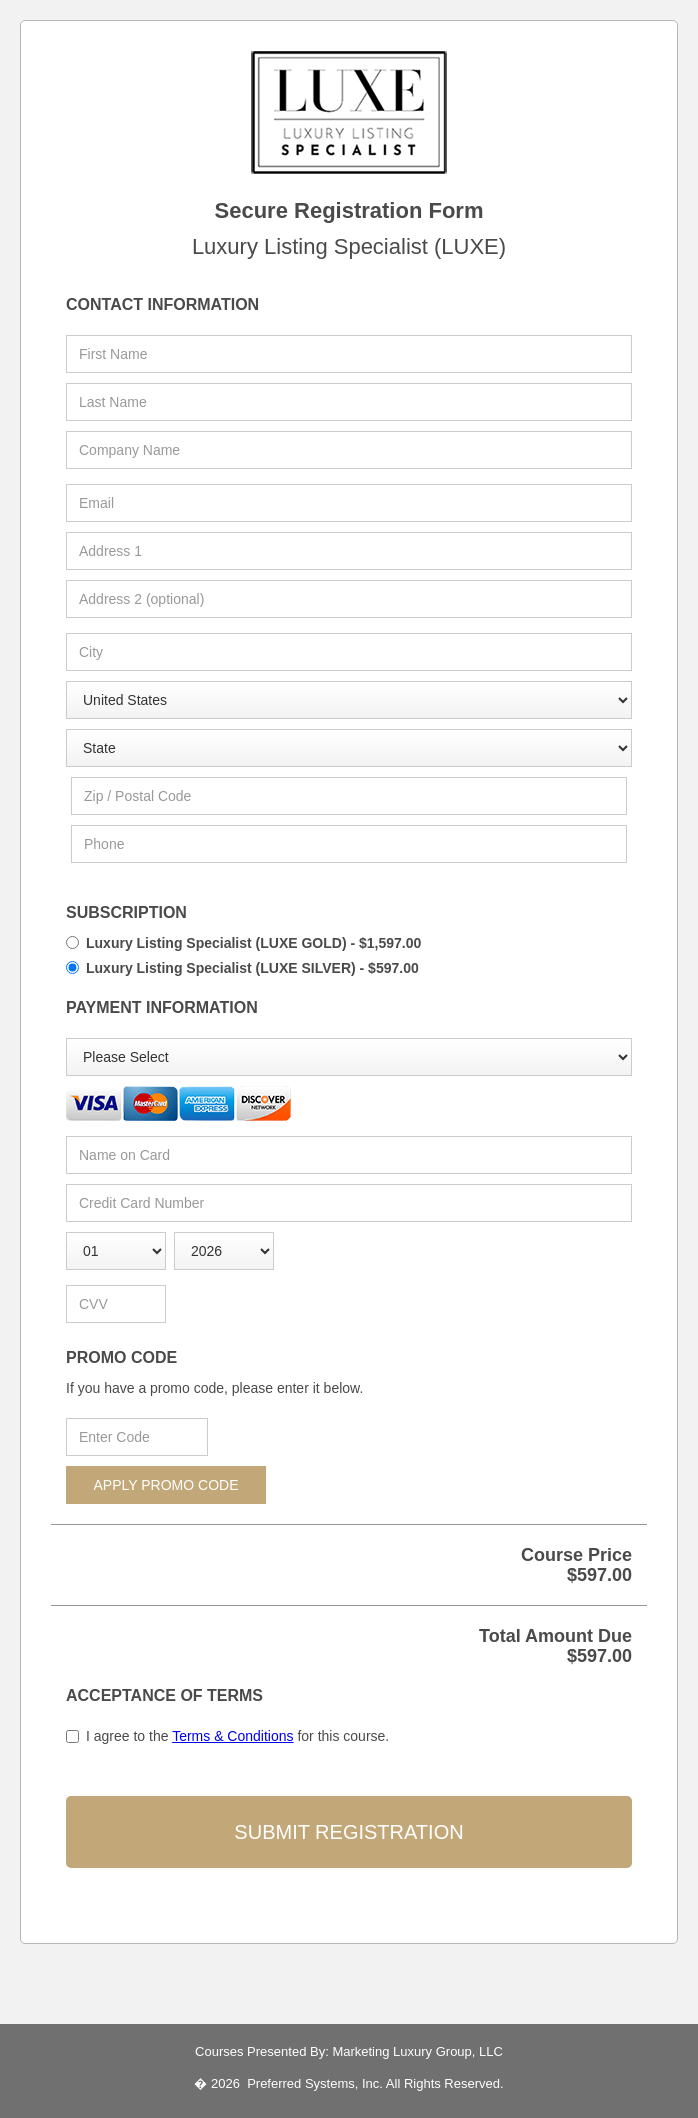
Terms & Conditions (232, 1736)
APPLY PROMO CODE (166, 1485)
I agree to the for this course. (237, 1736)
